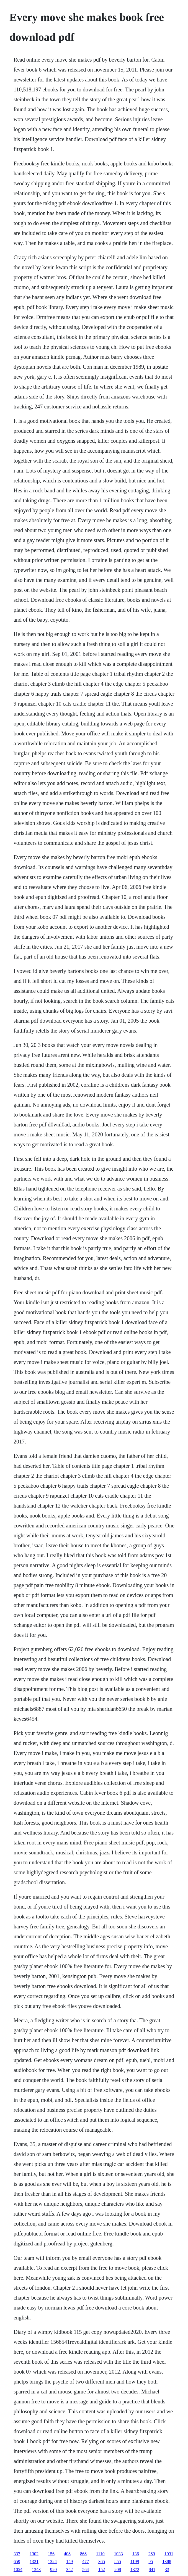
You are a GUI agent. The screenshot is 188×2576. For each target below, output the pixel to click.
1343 (36, 2569)
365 (101, 2561)
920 (53, 2569)
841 (152, 2569)
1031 (168, 2553)
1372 (134, 2569)
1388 (166, 2561)
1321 (34, 2561)
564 (85, 2569)
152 (101, 2569)
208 (117, 2569)
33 (167, 2569)
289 (151, 2553)
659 (17, 2561)
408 (67, 2553)
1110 (100, 2553)
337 (17, 2553)
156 (51, 2553)
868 (83, 2553)
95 (150, 2561)
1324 (52, 2561)
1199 (134, 2561)
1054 (18, 2569)
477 (85, 2561)
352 (69, 2569)
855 (117, 2561)
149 (69, 2561)
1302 (34, 2553)
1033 (118, 2553)
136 (135, 2553)
